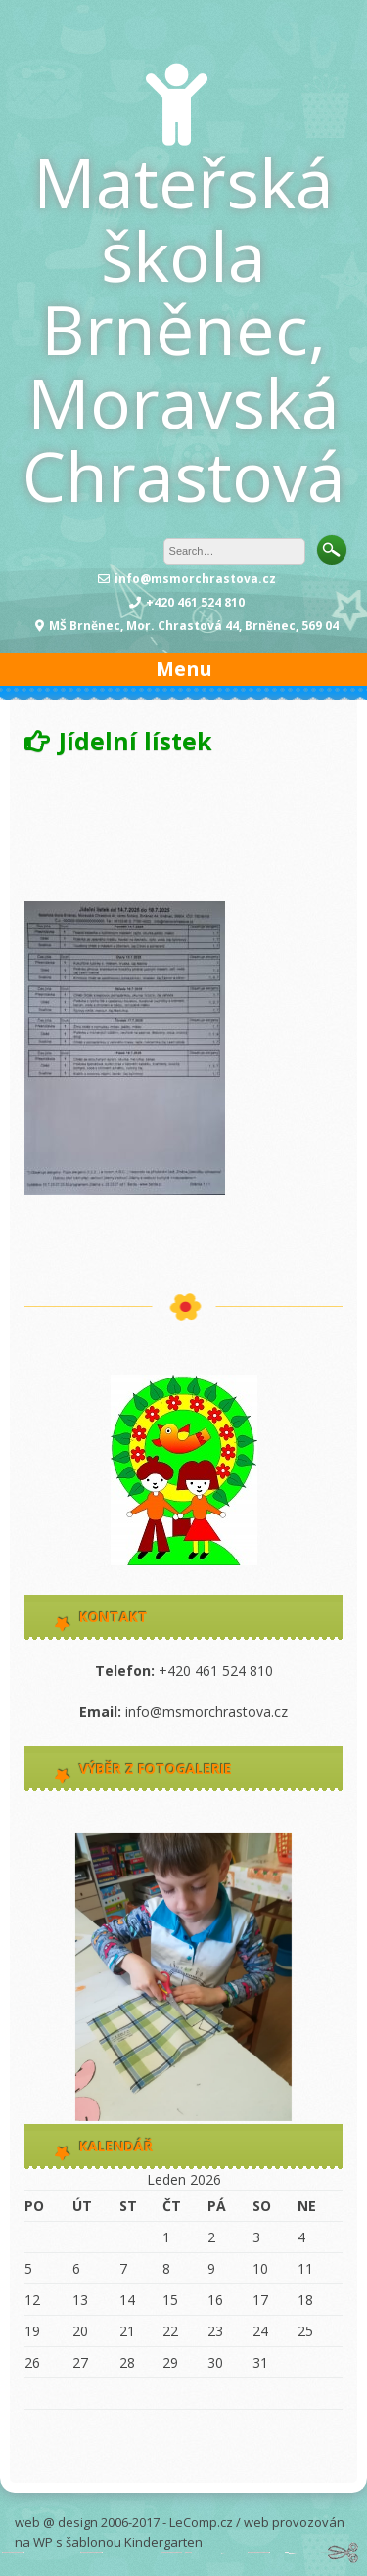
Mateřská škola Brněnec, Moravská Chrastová (184, 328)
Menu (184, 668)
